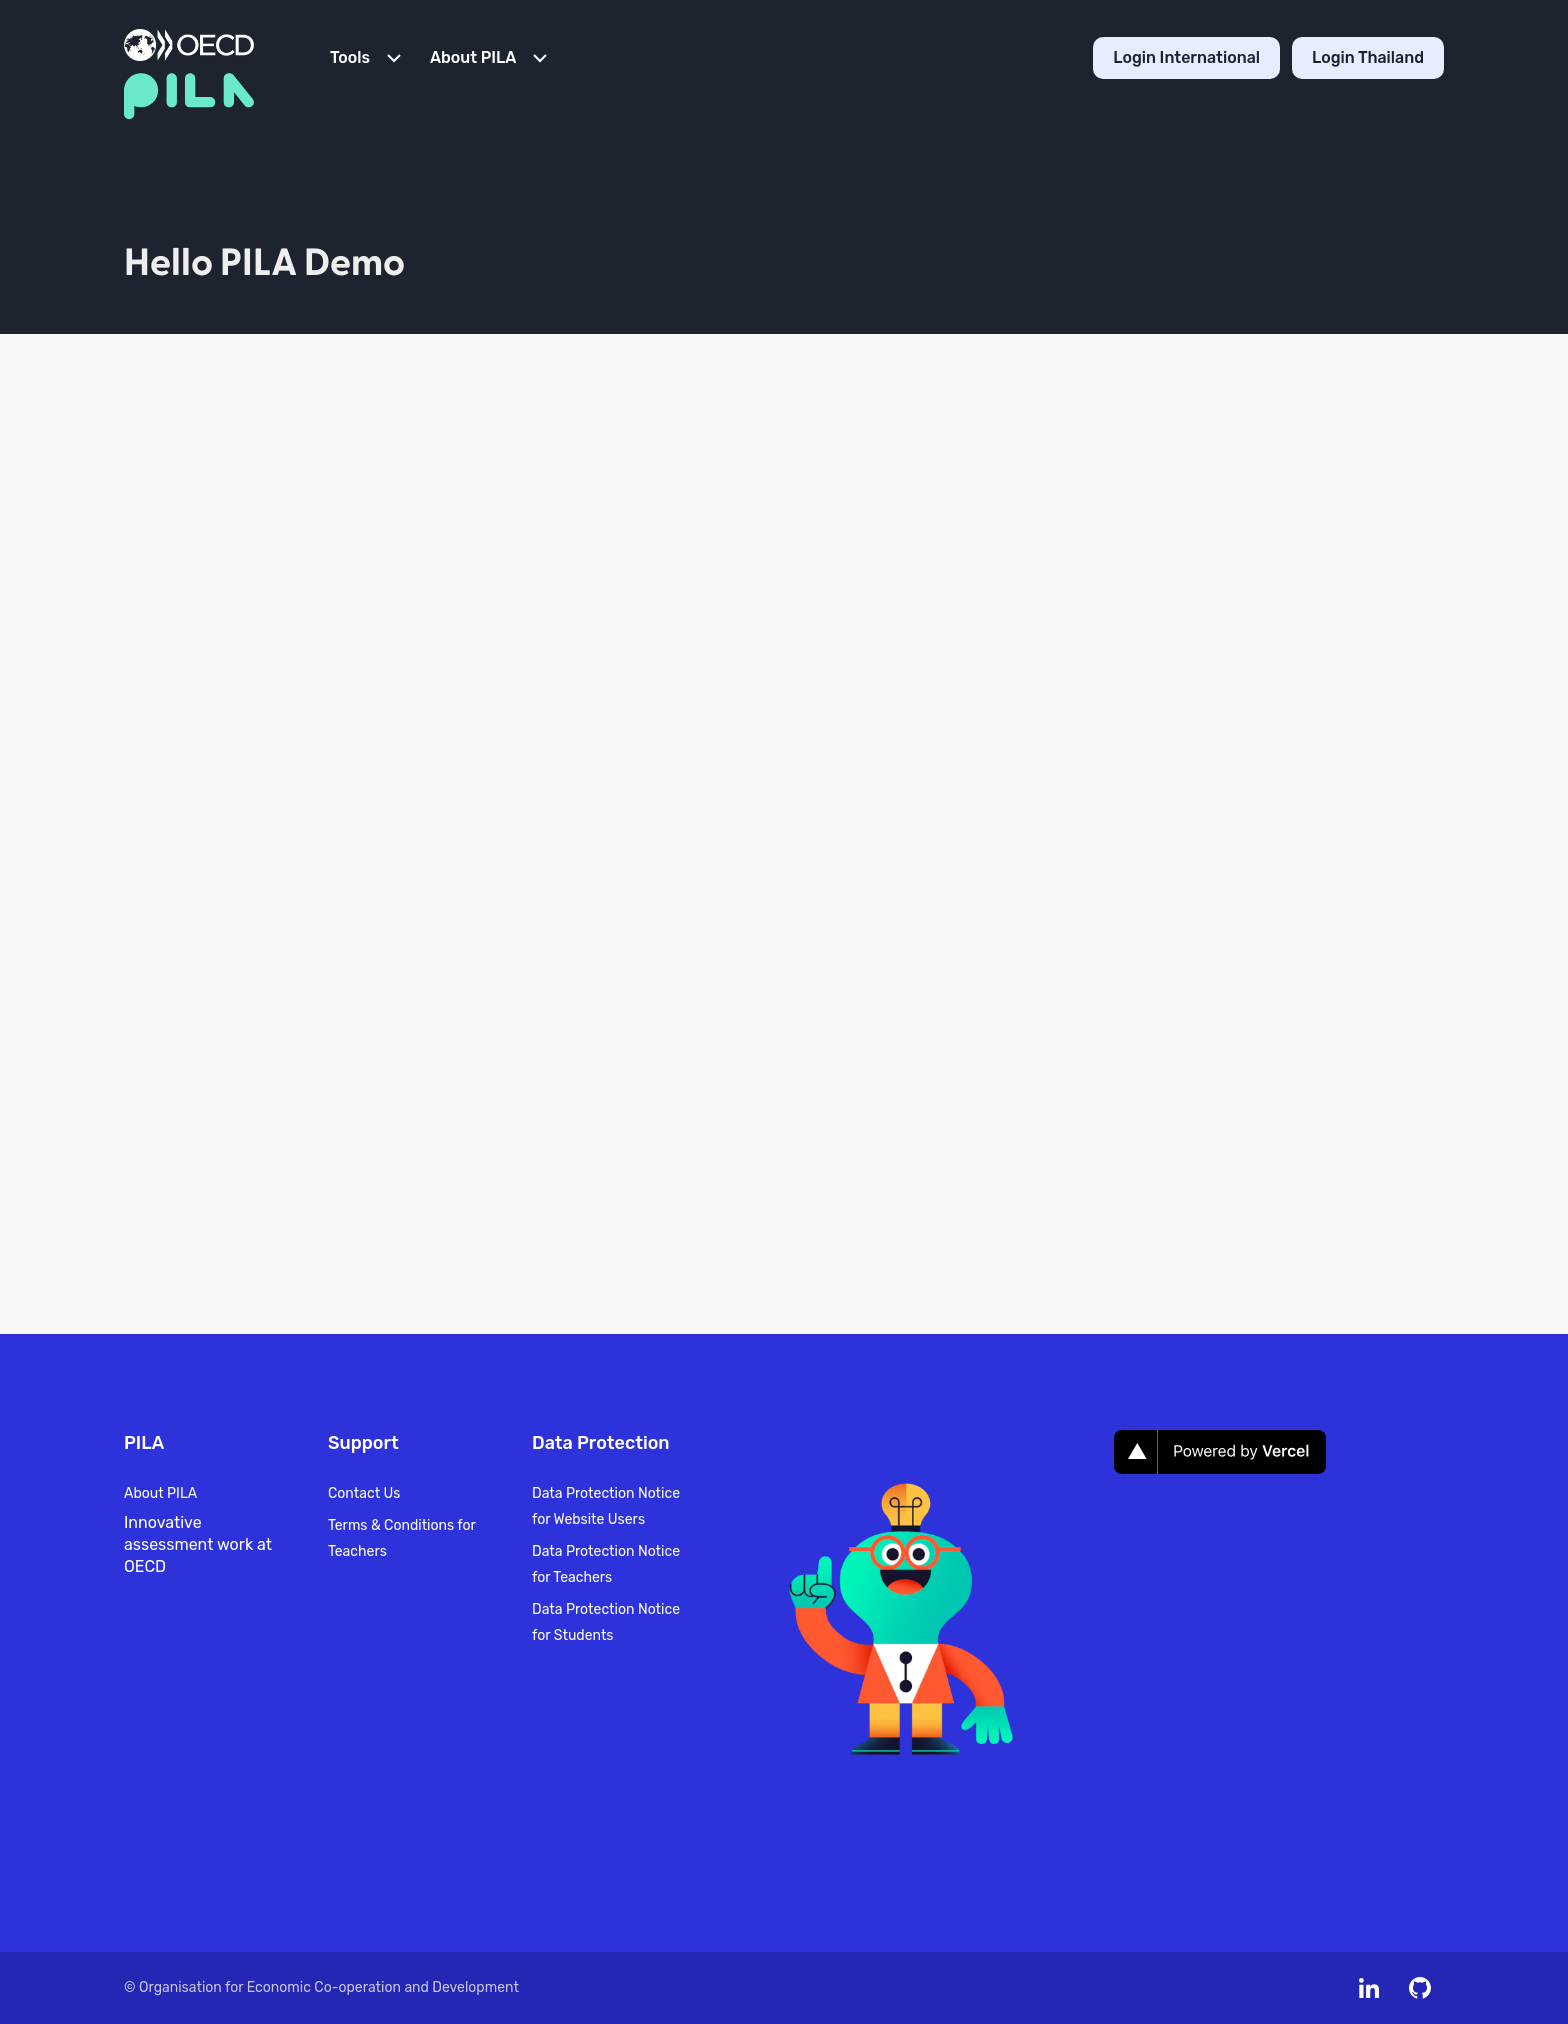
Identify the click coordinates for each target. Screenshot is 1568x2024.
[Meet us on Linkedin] (1369, 1988)
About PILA (160, 1493)
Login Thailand (1368, 57)
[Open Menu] (368, 58)
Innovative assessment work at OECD (198, 1544)
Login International (1186, 57)
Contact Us (364, 1493)
